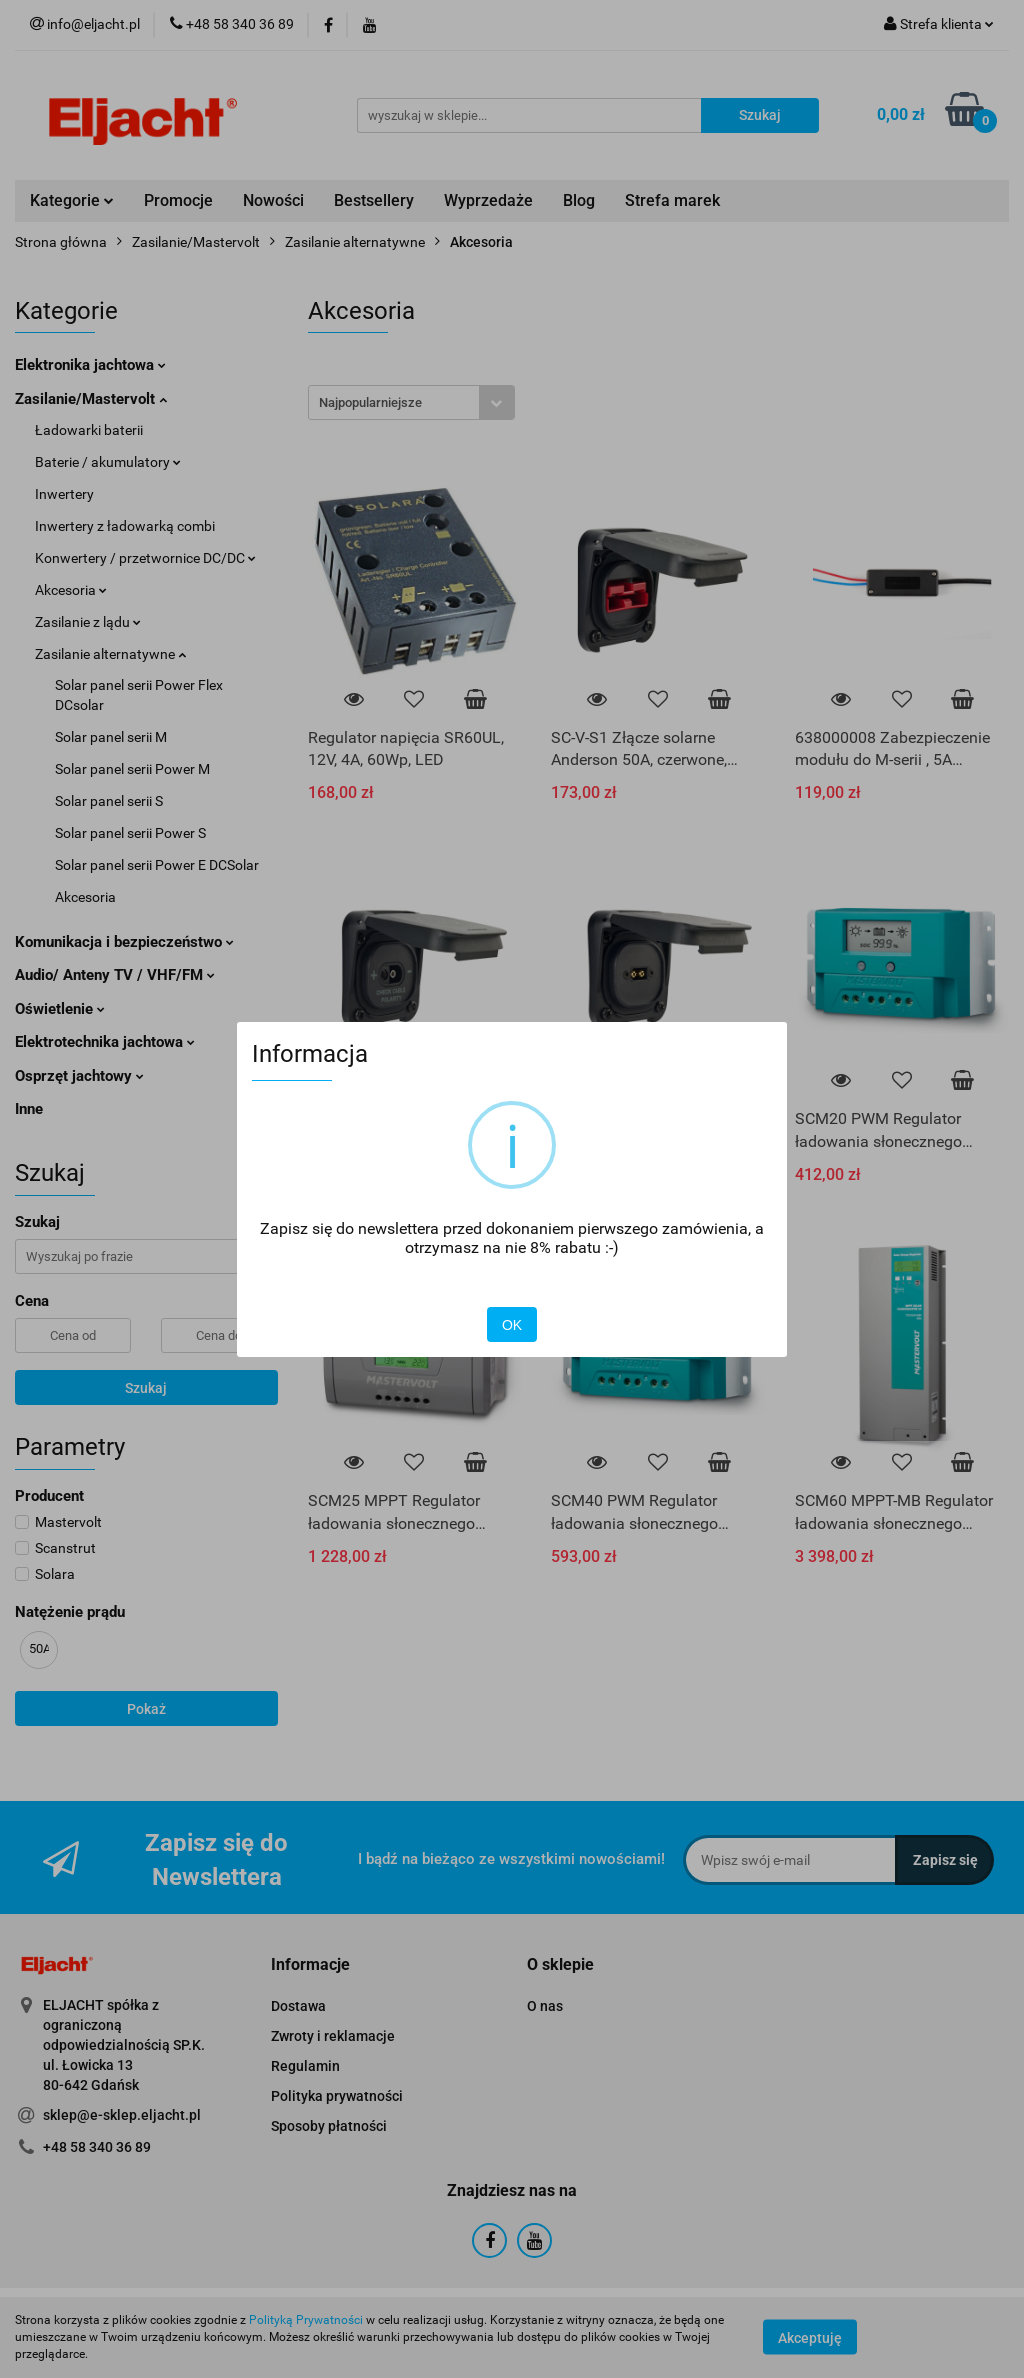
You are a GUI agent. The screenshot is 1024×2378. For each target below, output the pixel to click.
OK (512, 1325)
